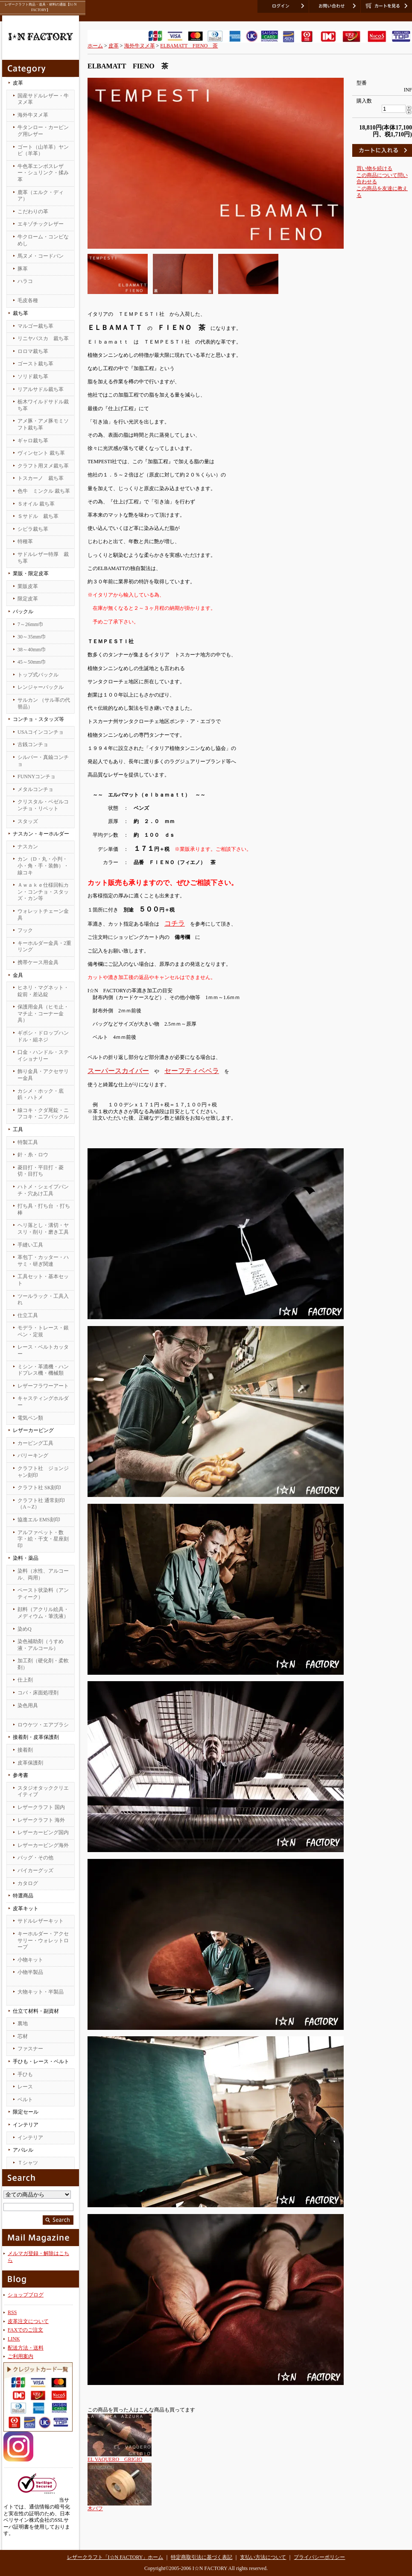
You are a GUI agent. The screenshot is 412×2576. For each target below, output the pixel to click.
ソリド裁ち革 (33, 376)
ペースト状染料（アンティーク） (43, 1593)
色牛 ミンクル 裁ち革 (44, 491)
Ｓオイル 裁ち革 (36, 504)
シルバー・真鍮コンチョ (43, 760)
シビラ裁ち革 (33, 529)
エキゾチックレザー (41, 224)
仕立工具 (28, 1315)
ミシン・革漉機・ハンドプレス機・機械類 (43, 1370)
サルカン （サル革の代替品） (44, 703)
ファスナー (30, 2049)
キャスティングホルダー (43, 1401)
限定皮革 (28, 599)
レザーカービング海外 (43, 1845)
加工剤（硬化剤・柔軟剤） (43, 1664)
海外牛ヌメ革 (33, 115)
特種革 (25, 541)
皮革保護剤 (30, 1763)
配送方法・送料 (26, 2348)
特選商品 (23, 1896)
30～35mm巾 (32, 637)
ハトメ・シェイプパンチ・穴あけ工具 (43, 1190)
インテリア (30, 2138)
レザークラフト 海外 (41, 1820)
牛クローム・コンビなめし (43, 240)
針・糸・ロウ (33, 1155)
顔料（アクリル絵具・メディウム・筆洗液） (43, 1612)
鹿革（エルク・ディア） (41, 195)
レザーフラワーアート (43, 1386)
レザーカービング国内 (43, 1832)
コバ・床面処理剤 (38, 1693)
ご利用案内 (20, 2356)
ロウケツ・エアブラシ (43, 1725)
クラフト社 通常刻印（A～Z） (41, 1503)
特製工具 (28, 1142)
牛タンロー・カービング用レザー (43, 130)
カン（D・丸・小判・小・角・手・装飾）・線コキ (43, 865)
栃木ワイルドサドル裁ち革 (43, 405)
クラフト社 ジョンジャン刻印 (43, 1471)
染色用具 (28, 1706)
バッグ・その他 (35, 1858)
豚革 (23, 269)
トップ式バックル (38, 675)
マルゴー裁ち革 (35, 326)
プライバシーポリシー (319, 2557)
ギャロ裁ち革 (33, 441)
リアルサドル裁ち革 (41, 389)
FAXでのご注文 (25, 2330)
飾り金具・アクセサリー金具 (43, 1074)
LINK (14, 2339)
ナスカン (28, 847)
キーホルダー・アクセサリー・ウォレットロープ (43, 1940)
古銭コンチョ (33, 744)
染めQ (25, 1629)
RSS (12, 2312)
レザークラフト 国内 (41, 1807)
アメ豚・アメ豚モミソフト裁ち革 (43, 424)
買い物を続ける (374, 168)
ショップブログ (26, 2295)
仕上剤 (25, 1680)
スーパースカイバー (118, 1070)
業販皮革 (28, 586)
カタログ (28, 1883)
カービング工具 (35, 1443)
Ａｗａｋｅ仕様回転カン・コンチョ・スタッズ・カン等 (43, 891)
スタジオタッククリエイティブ (43, 1791)
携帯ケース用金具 (38, 962)
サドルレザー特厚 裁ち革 (43, 557)
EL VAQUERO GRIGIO (115, 2459)
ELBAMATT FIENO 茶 (189, 46)
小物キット (30, 1960)
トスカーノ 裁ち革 (41, 478)
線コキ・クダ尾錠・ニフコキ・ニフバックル (43, 1113)
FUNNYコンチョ (37, 776)
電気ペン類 (30, 1418)
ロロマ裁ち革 (33, 351)
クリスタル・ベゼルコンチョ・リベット (43, 805)
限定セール (25, 2112)
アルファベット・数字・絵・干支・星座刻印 (43, 1539)
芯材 (23, 2036)
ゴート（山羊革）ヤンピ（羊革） (43, 150)
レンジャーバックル (41, 687)
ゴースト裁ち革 (35, 364)
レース (25, 2087)
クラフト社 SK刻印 (39, 1488)
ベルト (25, 2100)
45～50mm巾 (32, 662)
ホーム (95, 46)
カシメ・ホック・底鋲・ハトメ (41, 1094)
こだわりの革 (33, 212)
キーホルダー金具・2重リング (44, 946)
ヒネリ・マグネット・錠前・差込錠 (43, 991)
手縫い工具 (30, 1245)
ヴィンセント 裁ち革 (41, 453)
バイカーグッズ (35, 1870)
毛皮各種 (28, 300)
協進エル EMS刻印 (39, 1520)
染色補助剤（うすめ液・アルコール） (41, 1644)
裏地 (23, 2023)
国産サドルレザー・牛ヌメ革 (43, 99)
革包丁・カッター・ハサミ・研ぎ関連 (43, 1260)
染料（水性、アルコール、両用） (43, 1574)
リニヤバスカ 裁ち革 (43, 338)
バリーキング (33, 1456)
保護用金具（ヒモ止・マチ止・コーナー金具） (43, 1013)
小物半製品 (30, 1972)
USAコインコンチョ (41, 732)
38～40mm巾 (32, 650)
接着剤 (25, 1750)
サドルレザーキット (41, 1921)
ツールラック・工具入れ (43, 1299)
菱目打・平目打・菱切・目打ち (41, 1170)
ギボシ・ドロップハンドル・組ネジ (43, 1036)
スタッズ (28, 821)
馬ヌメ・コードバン (41, 256)
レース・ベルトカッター (43, 1350)
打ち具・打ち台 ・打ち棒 (44, 1209)
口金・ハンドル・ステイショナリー (43, 1055)
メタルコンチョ (35, 789)
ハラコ (25, 281)
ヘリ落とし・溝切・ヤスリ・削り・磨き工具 (43, 1228)
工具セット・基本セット (43, 1279)
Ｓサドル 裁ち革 (38, 516)
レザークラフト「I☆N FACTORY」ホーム (115, 2557)
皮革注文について (28, 2321)
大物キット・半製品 (41, 1992)
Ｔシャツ (28, 2163)
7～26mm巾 (31, 624)
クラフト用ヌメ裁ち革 (43, 466)
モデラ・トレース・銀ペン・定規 (43, 1331)
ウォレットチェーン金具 (43, 914)
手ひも (25, 2074)
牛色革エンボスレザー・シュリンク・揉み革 (43, 172)
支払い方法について (263, 2557)
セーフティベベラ (191, 1070)
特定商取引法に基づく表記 (201, 2557)
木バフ (95, 2508)
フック (25, 930)
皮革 (113, 46)
